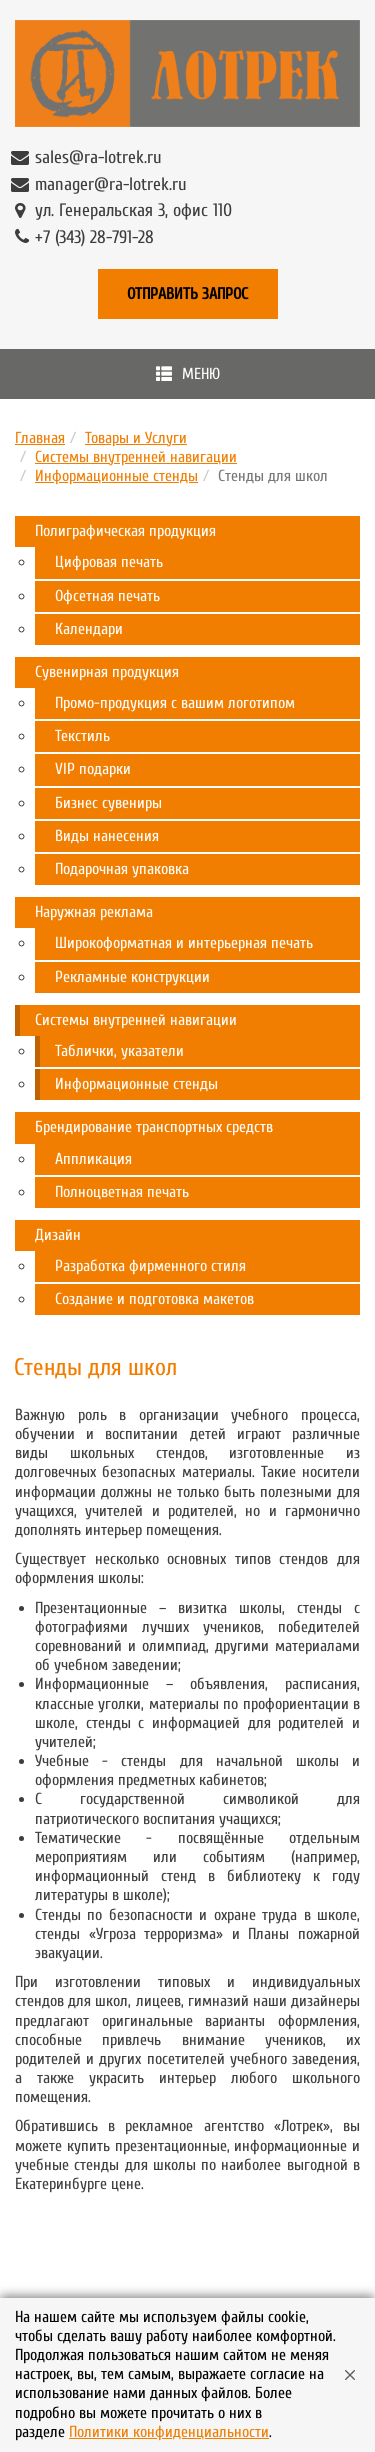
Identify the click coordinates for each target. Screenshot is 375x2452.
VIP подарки (93, 769)
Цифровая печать (109, 562)
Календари (89, 629)
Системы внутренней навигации (136, 457)
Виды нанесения (107, 836)
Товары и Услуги (136, 438)
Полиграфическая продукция (125, 531)
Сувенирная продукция (107, 672)
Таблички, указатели (119, 1051)
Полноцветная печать (122, 1192)
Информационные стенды (116, 476)
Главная (40, 438)
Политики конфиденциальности (169, 2432)
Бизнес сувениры (108, 803)
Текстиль (82, 736)
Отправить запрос (187, 294)
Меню (188, 374)
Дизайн (58, 1235)
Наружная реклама (94, 912)
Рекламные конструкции (132, 977)
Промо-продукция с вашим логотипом (175, 703)
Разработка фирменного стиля (150, 1266)
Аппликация (93, 1159)
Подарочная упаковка (122, 869)
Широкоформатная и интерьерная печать (184, 943)
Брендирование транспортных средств (154, 1127)
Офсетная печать (107, 596)
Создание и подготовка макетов (154, 1299)
